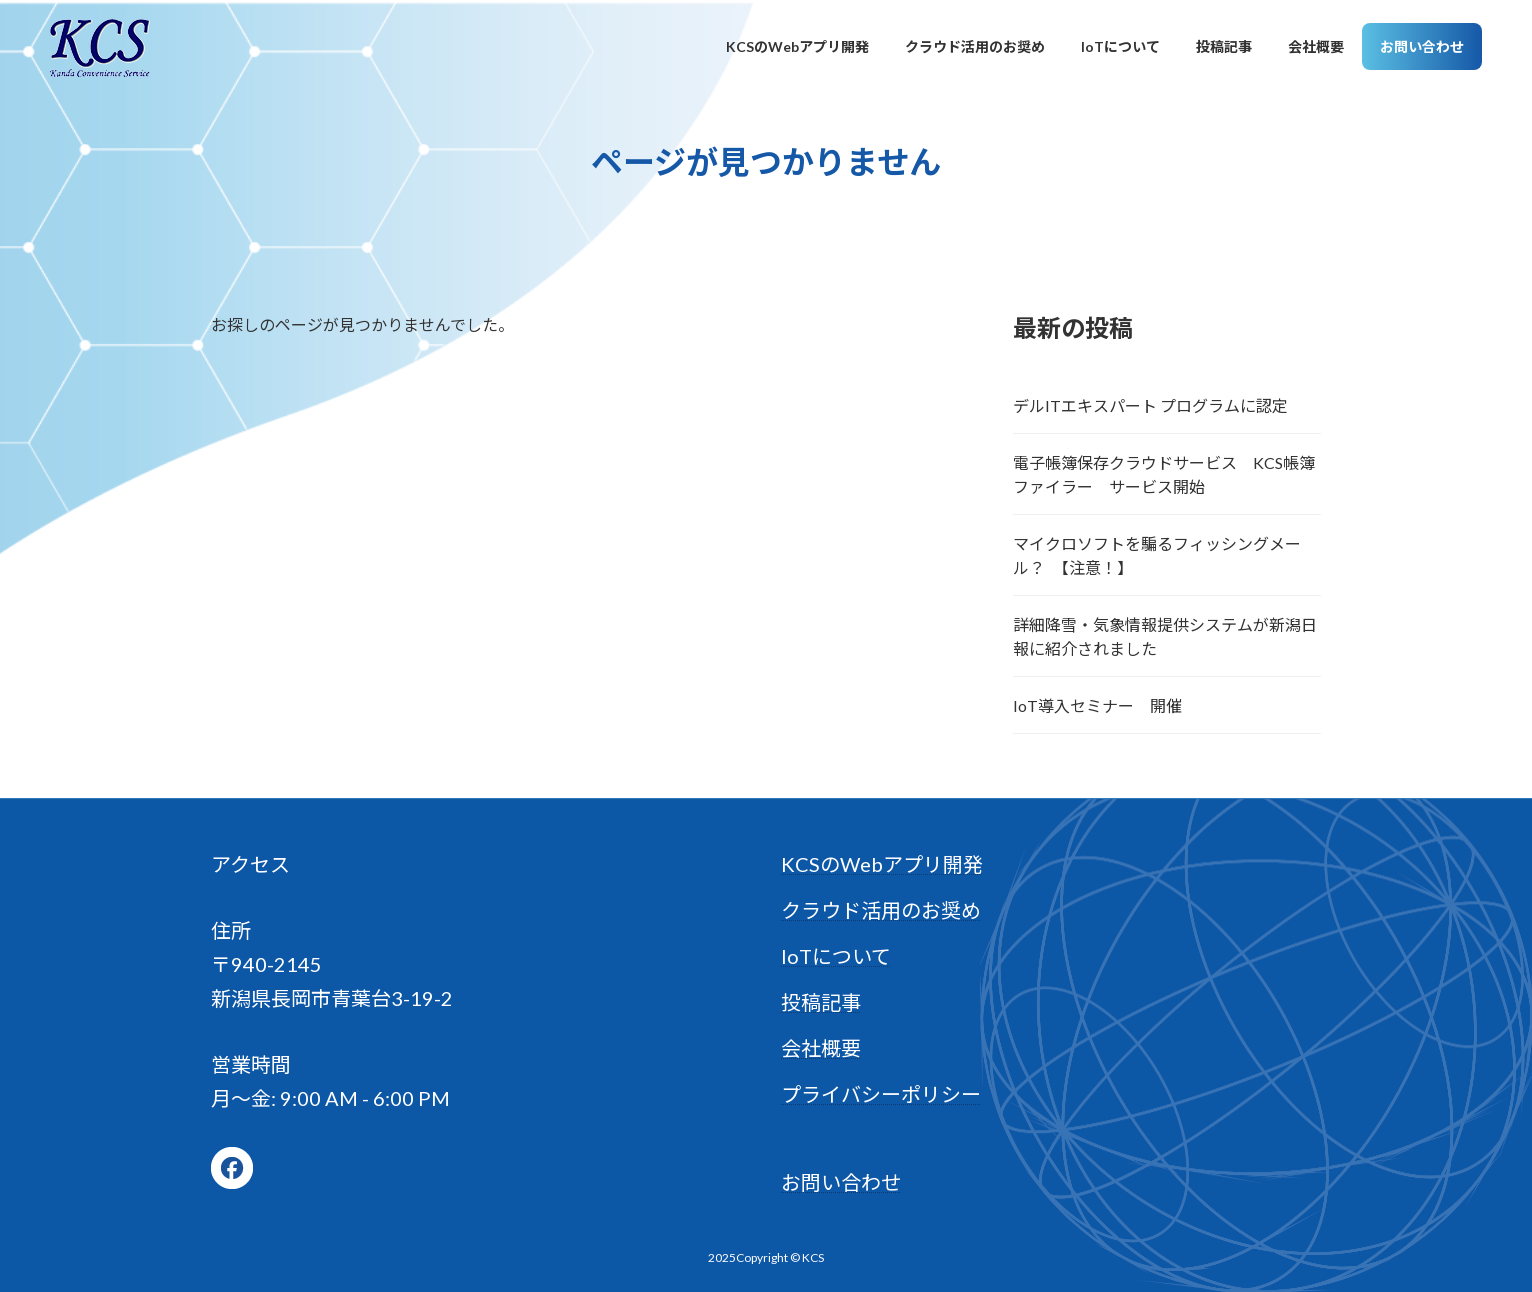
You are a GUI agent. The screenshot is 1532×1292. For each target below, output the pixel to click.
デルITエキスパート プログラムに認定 (1150, 405)
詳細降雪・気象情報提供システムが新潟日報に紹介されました (1165, 636)
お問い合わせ (841, 1182)
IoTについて (836, 956)
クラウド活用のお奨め (881, 910)
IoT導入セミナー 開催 (1097, 705)
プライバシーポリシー (881, 1094)
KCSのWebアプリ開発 (882, 864)
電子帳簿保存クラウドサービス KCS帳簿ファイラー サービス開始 (1164, 474)
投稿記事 (821, 1002)
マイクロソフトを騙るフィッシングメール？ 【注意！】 (1157, 555)
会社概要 (821, 1048)
